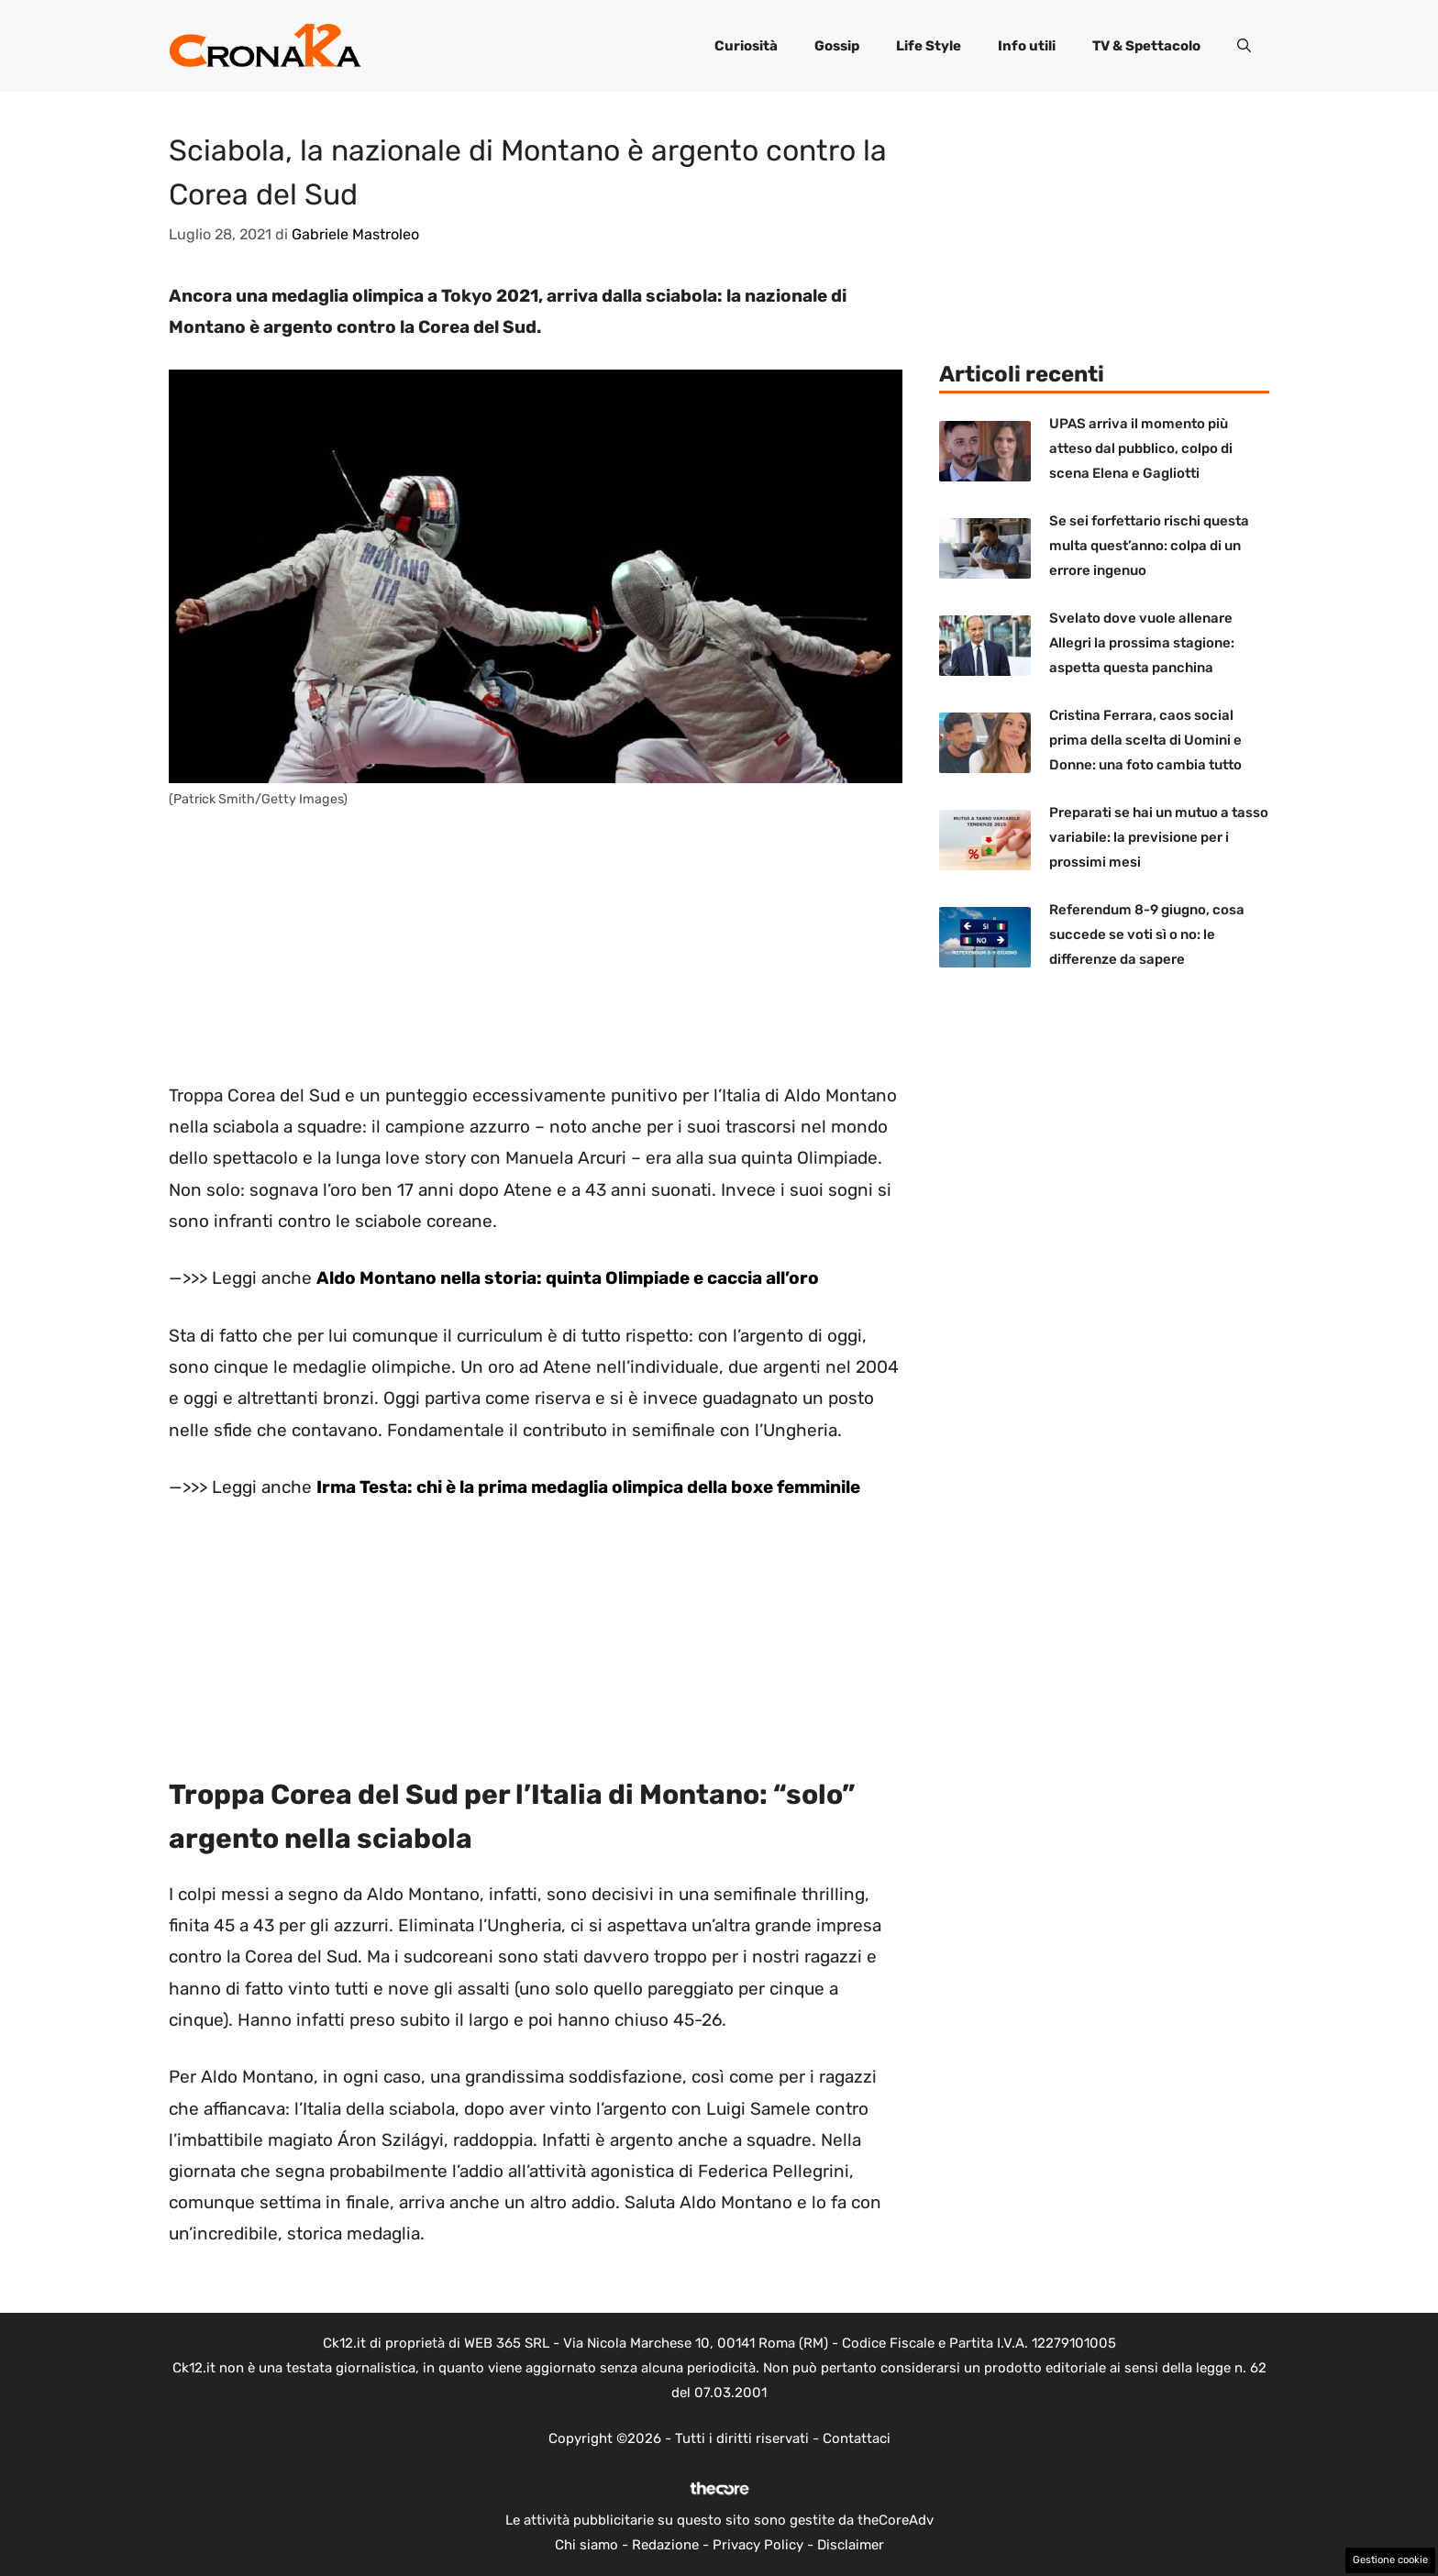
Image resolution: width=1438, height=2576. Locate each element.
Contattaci (856, 2438)
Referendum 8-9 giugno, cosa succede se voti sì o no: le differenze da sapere (1146, 934)
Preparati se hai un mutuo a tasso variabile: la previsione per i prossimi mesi (1158, 837)
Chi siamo (586, 2545)
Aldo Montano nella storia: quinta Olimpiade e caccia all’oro (567, 1277)
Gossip (836, 46)
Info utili (1027, 46)
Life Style (928, 46)
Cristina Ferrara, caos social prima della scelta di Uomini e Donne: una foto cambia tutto (1145, 740)
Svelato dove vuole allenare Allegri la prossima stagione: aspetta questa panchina (1141, 643)
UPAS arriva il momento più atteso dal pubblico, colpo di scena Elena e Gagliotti (1141, 448)
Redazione (665, 2545)
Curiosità (746, 46)
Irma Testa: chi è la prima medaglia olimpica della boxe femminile (588, 1487)
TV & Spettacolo (1146, 46)
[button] (1244, 45)
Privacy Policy (758, 2545)
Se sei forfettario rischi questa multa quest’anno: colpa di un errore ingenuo (1149, 546)
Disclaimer (850, 2545)
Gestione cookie (1390, 2560)
